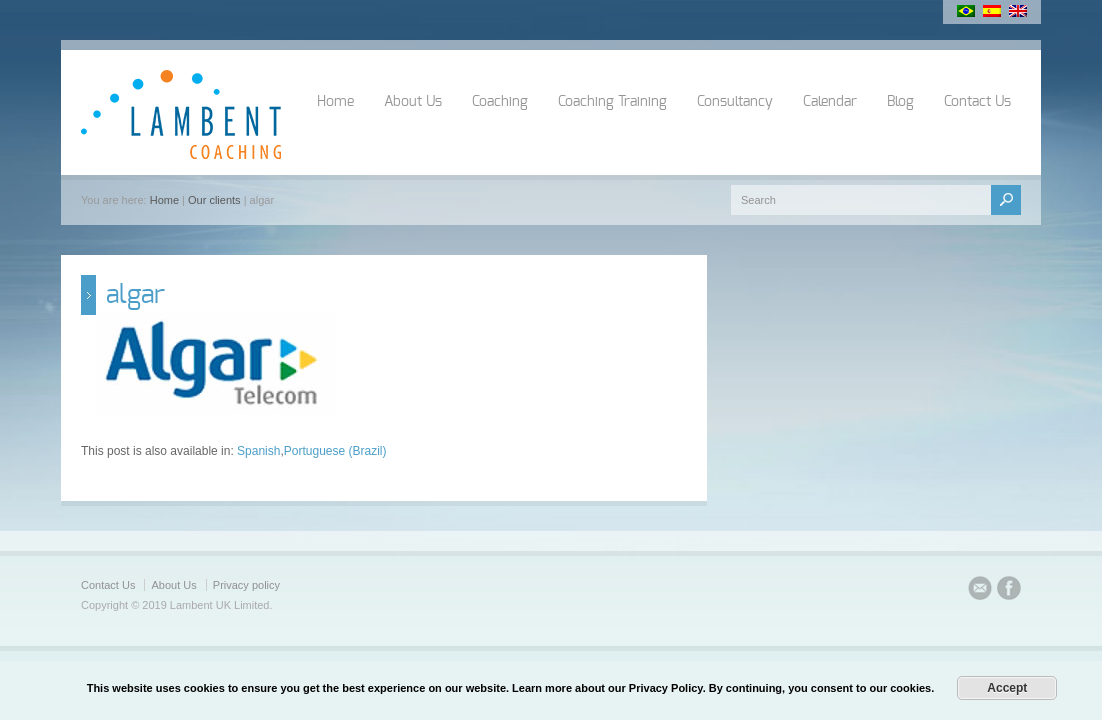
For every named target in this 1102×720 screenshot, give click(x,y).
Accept (1007, 688)
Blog (900, 102)
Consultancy (735, 102)
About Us (413, 102)
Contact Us (977, 102)
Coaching (500, 102)
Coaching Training (612, 102)
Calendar (830, 102)
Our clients (214, 200)
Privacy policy (246, 585)
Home (335, 102)
